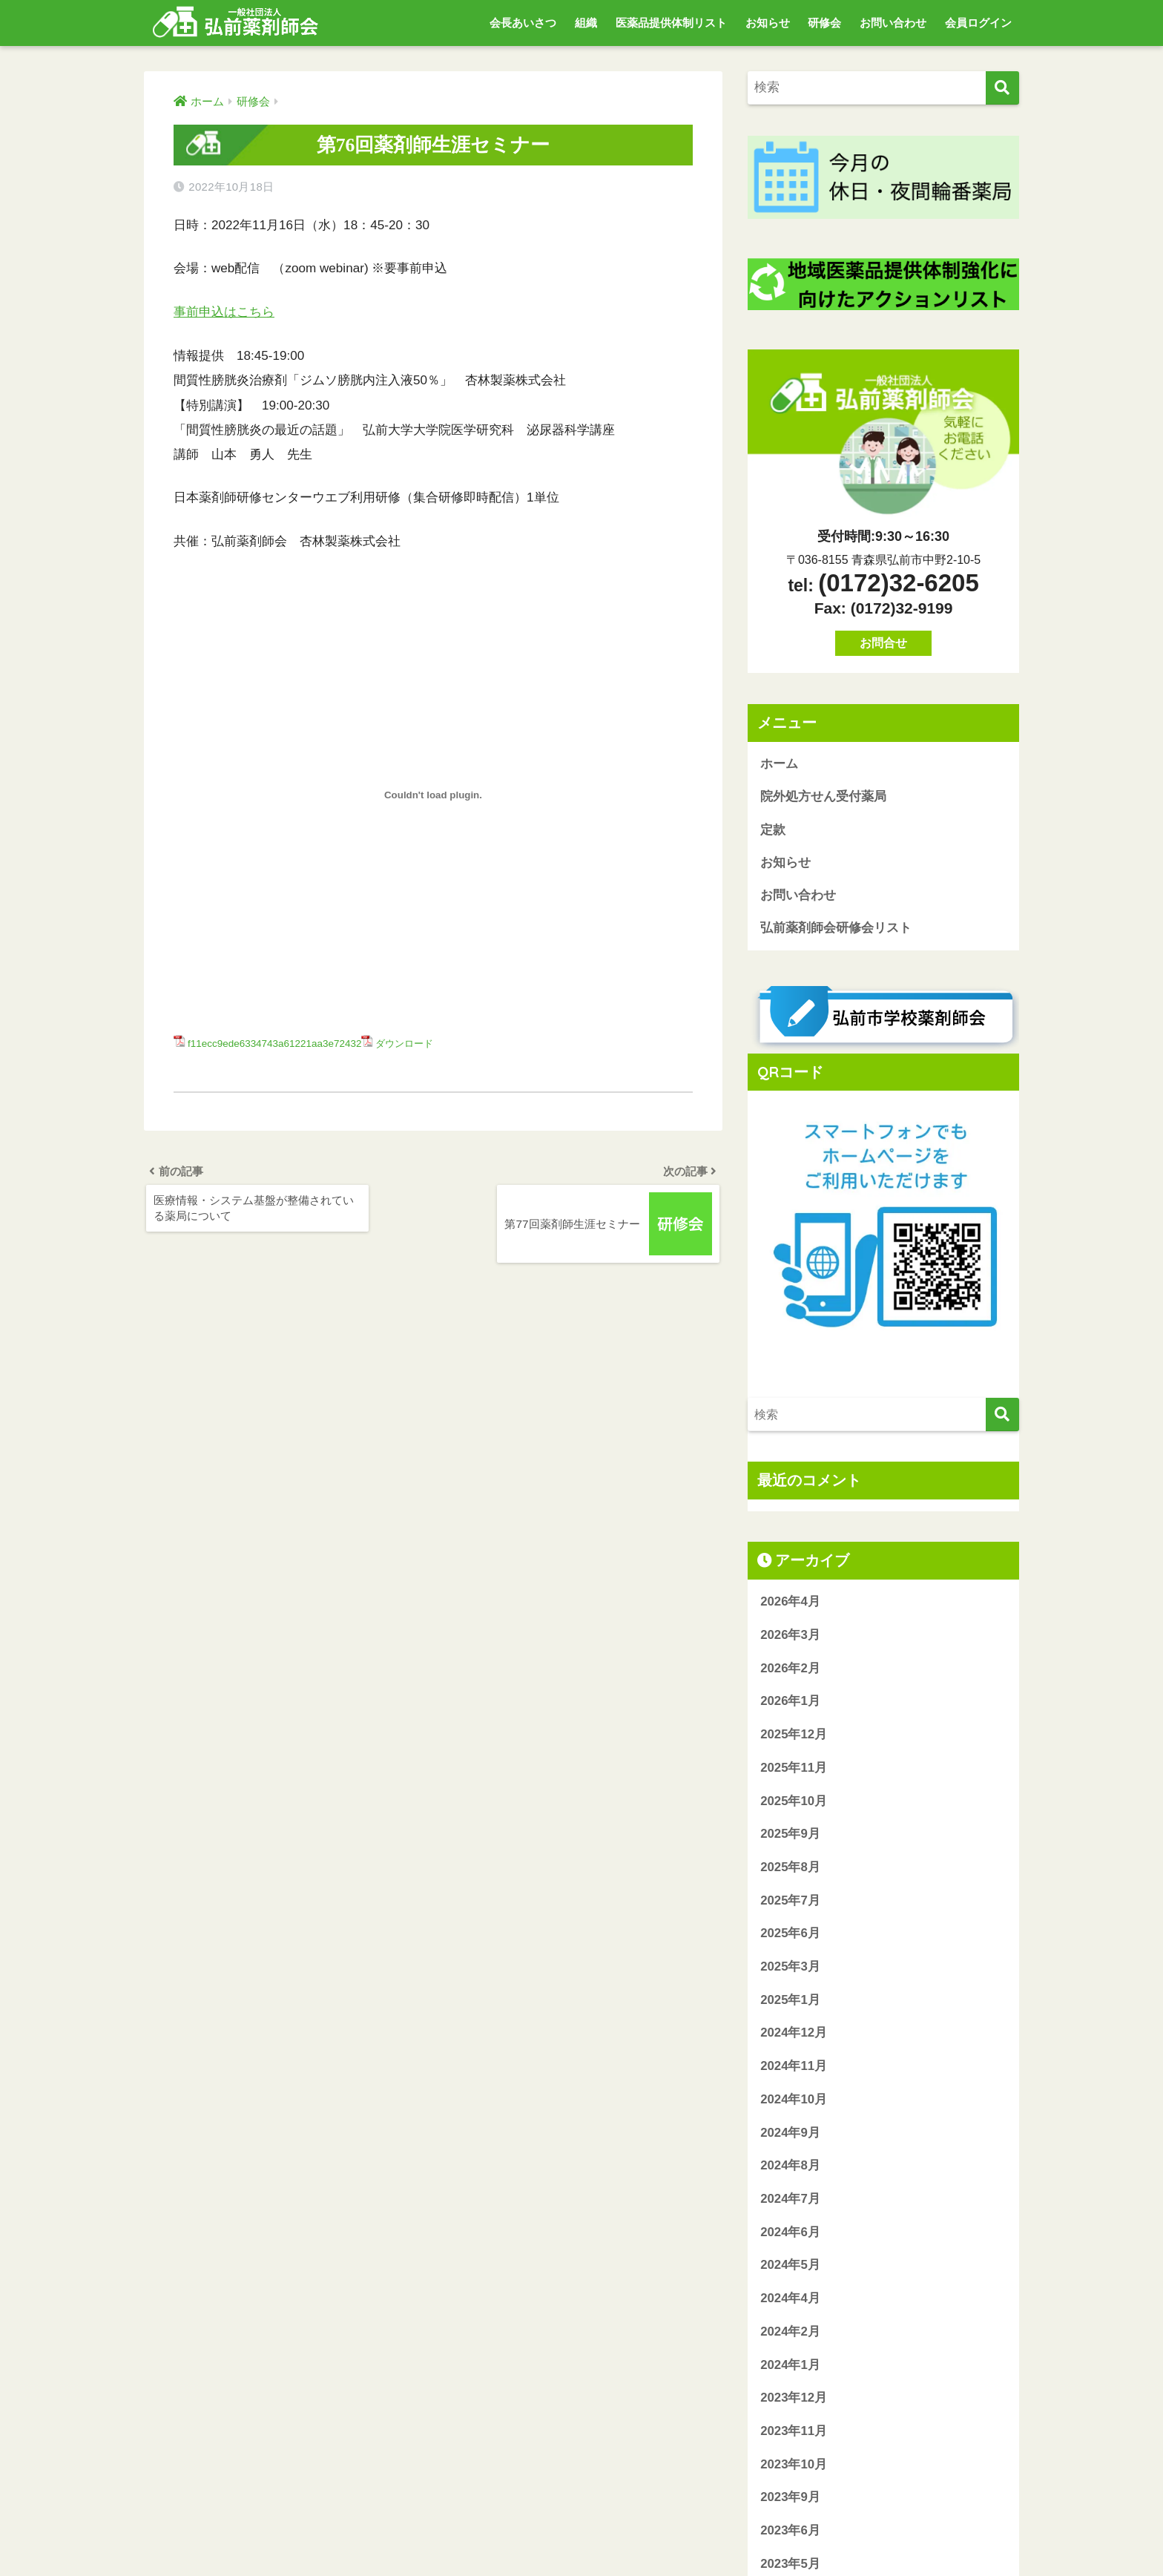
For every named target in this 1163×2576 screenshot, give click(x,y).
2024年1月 (790, 2366)
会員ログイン (978, 22)
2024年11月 (793, 2068)
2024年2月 (790, 2334)
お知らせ (767, 22)
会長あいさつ (523, 22)
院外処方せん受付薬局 (823, 797)
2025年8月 (790, 1869)
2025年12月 (793, 1736)
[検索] (1002, 88)
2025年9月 (790, 1836)
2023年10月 (793, 2467)
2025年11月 (793, 1770)
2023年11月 (793, 2433)
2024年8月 (790, 2168)
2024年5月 (790, 2267)
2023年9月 (790, 2499)
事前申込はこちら (224, 312)
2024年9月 (790, 2134)
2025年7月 (790, 1903)
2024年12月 (793, 2035)
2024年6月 (790, 2234)
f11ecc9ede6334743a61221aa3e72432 (276, 1042)
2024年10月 (793, 2101)
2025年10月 (793, 1802)
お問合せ (883, 643)
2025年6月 (790, 1935)
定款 (772, 831)
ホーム (779, 764)
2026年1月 (790, 1703)
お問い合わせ (893, 22)
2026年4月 (790, 1604)
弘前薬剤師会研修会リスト (836, 930)
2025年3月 (790, 1969)
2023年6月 (790, 2533)
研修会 (824, 22)
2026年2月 (790, 1670)
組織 (586, 22)
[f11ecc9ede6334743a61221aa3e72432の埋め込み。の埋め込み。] (433, 794)
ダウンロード (409, 1042)
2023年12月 (793, 2400)
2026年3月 (790, 1637)
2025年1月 (790, 2002)
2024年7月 (790, 2201)
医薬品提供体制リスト (671, 22)
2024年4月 (790, 2300)
